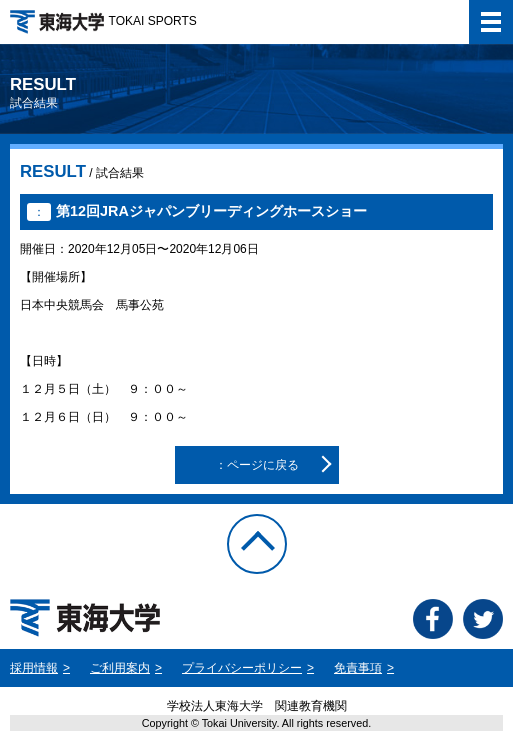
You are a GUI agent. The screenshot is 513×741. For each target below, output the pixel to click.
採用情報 (34, 668)
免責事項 (358, 668)
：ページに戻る (257, 465)
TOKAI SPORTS (103, 21)
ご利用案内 (120, 668)
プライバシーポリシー (242, 668)
